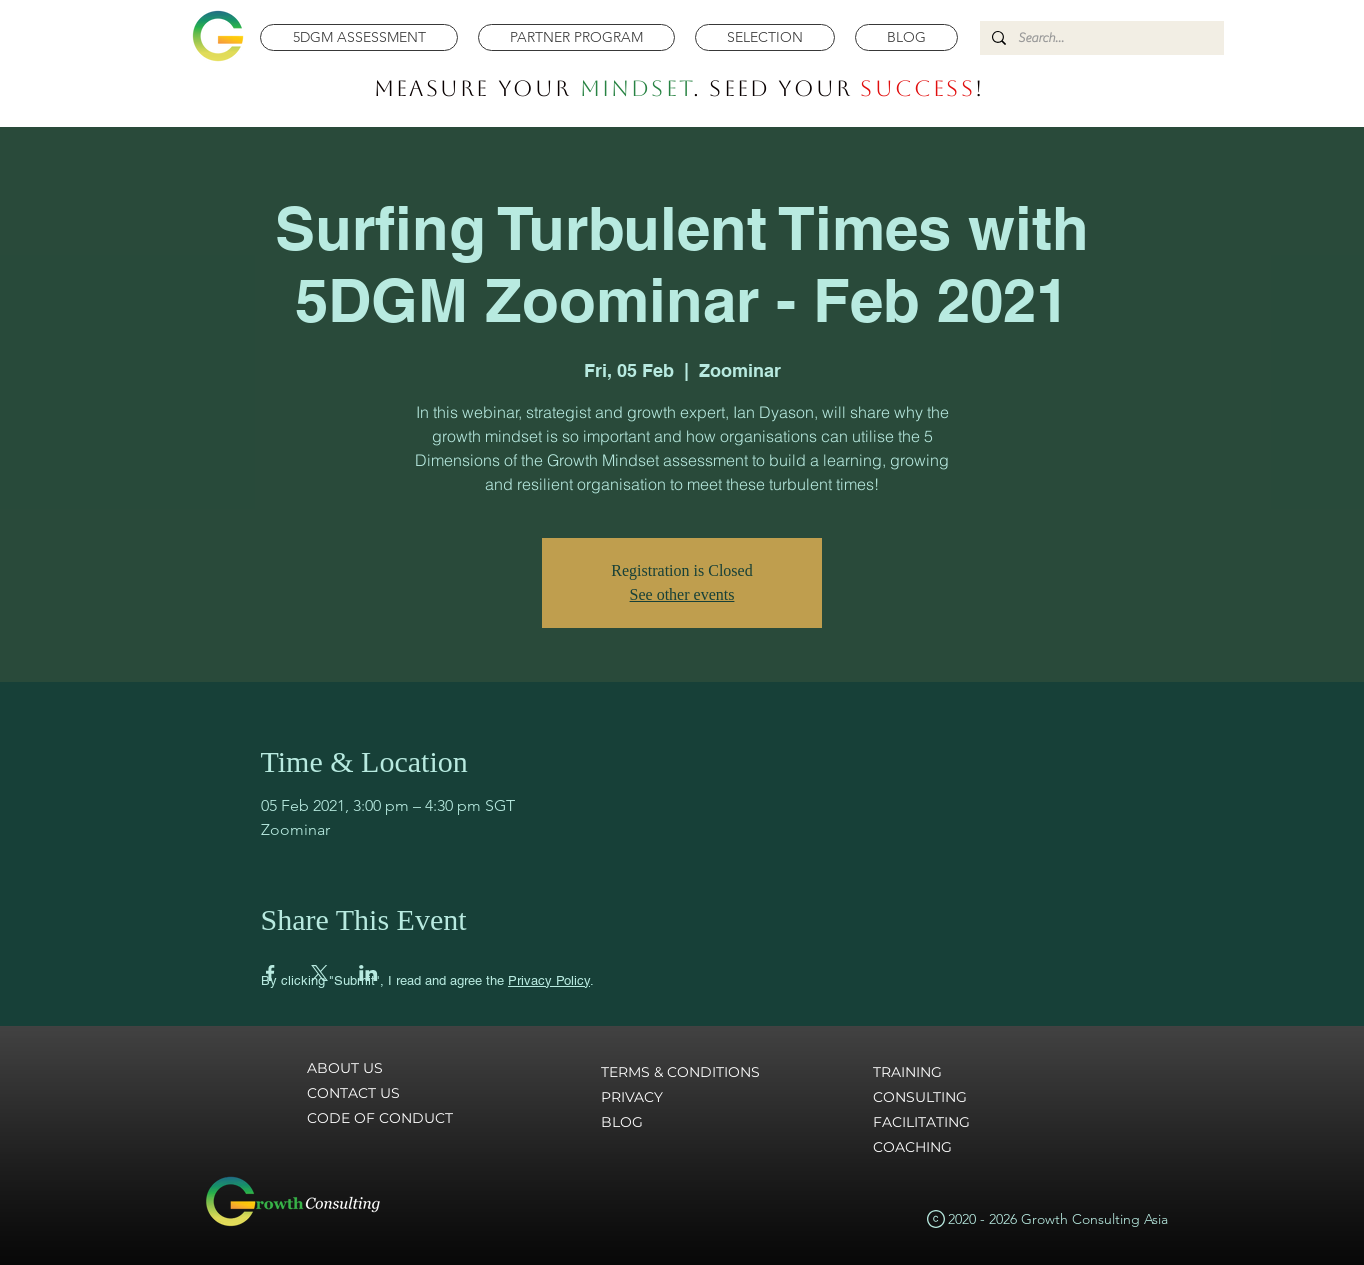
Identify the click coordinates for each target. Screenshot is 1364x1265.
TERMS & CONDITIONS (680, 1072)
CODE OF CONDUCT (380, 1118)
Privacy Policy (549, 980)
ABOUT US (345, 1068)
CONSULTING (920, 1097)
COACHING (912, 1147)
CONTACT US (353, 1093)
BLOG (622, 1122)
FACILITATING (921, 1122)
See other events (682, 594)
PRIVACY (632, 1097)
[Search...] (1100, 38)
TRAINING (907, 1072)
